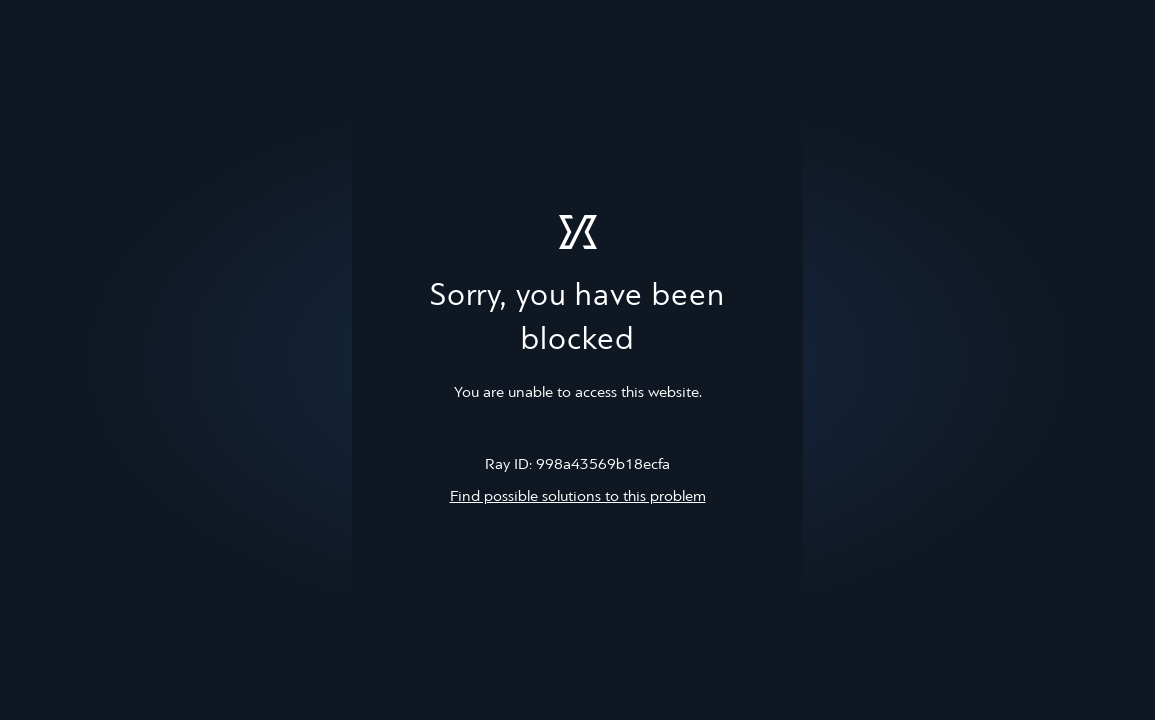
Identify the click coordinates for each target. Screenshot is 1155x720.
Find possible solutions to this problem (578, 497)
